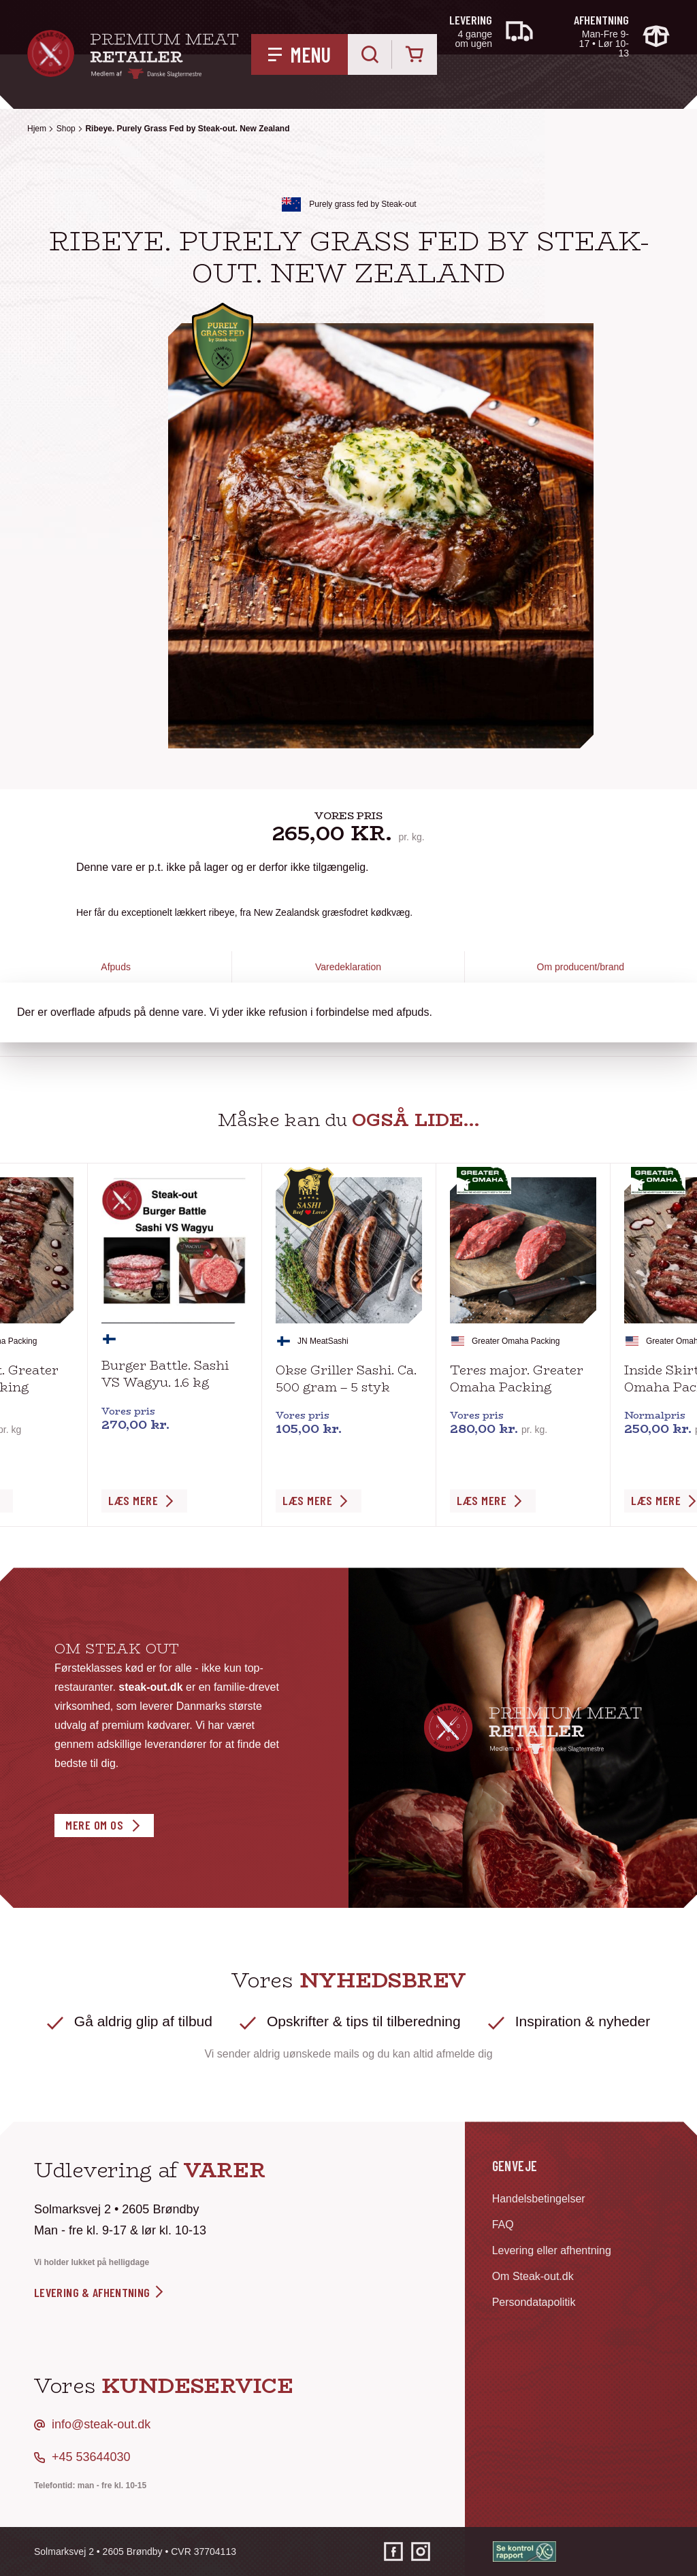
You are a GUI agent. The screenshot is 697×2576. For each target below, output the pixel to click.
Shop (66, 128)
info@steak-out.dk (101, 2424)
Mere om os (94, 1824)
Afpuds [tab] (116, 966)
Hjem (36, 128)
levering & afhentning (99, 2292)
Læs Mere (133, 1500)
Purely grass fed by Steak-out (362, 204)
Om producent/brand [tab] (580, 966)
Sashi (338, 1341)
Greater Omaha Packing (516, 1341)
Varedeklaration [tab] (348, 966)
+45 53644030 (91, 2457)
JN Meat (312, 1341)
